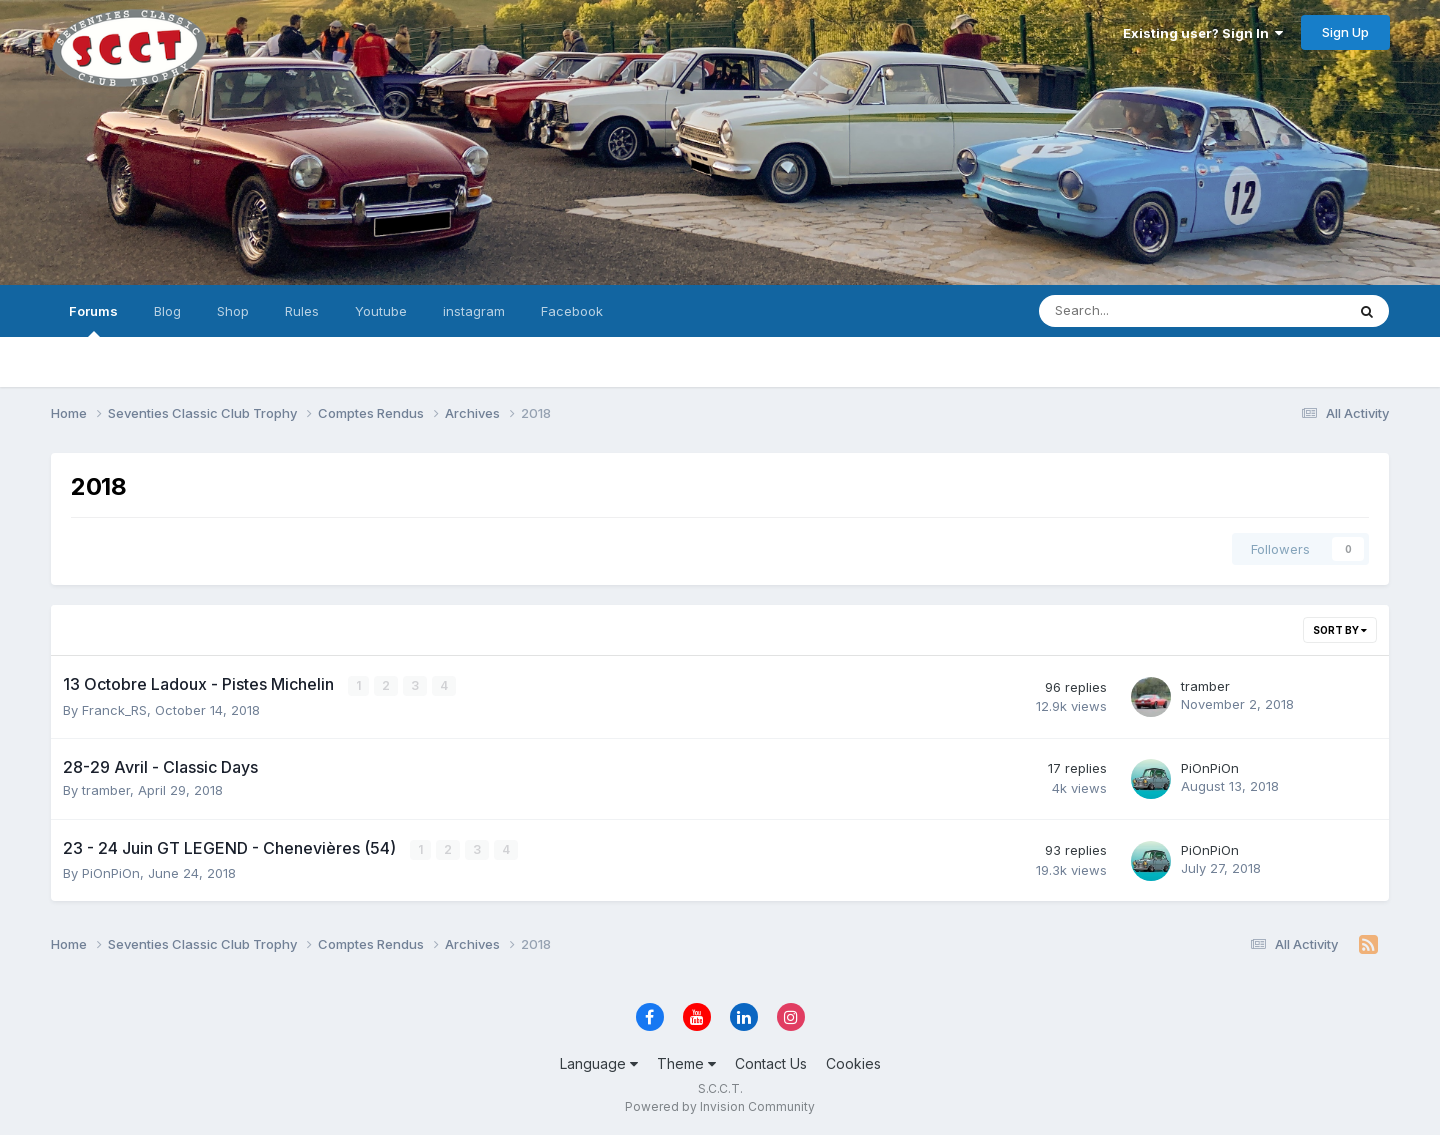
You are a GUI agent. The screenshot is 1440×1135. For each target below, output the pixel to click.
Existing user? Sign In (1203, 33)
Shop (233, 311)
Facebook (572, 311)
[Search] (1139, 311)
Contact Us (771, 1063)
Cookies (853, 1063)
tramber (1205, 686)
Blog (167, 311)
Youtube (381, 311)
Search (176, 362)
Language (599, 1063)
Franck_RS (114, 709)
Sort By (1340, 630)
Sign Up (1345, 32)
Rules (302, 311)
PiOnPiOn (1210, 768)
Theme (686, 1063)
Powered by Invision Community (720, 1105)
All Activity (86, 362)
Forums (93, 320)
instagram (474, 311)
